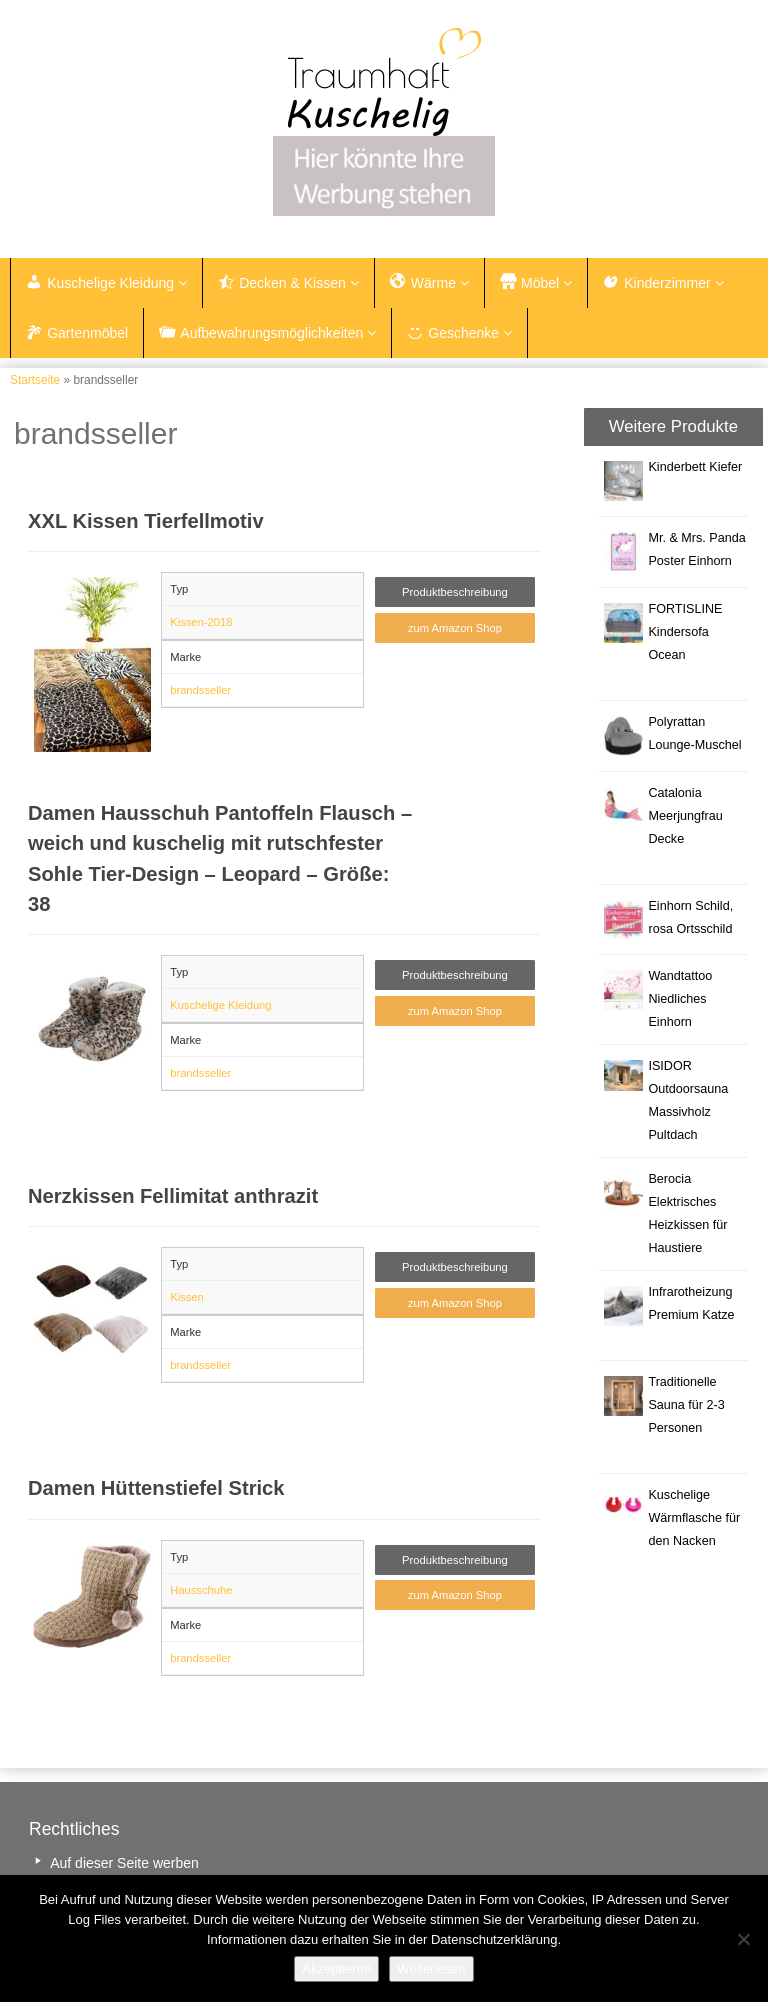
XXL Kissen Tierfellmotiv (146, 521)
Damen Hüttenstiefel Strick (156, 1488)
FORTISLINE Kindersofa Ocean (685, 632)
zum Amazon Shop (455, 628)
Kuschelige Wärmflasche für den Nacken (694, 1518)
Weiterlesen (431, 1968)
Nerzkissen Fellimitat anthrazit (173, 1196)
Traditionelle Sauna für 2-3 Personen (686, 1405)
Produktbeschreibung (455, 592)
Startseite (35, 380)
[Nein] (743, 1939)
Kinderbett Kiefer (695, 467)
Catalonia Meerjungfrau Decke (685, 816)
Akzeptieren (336, 1968)
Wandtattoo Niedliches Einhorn (680, 999)
